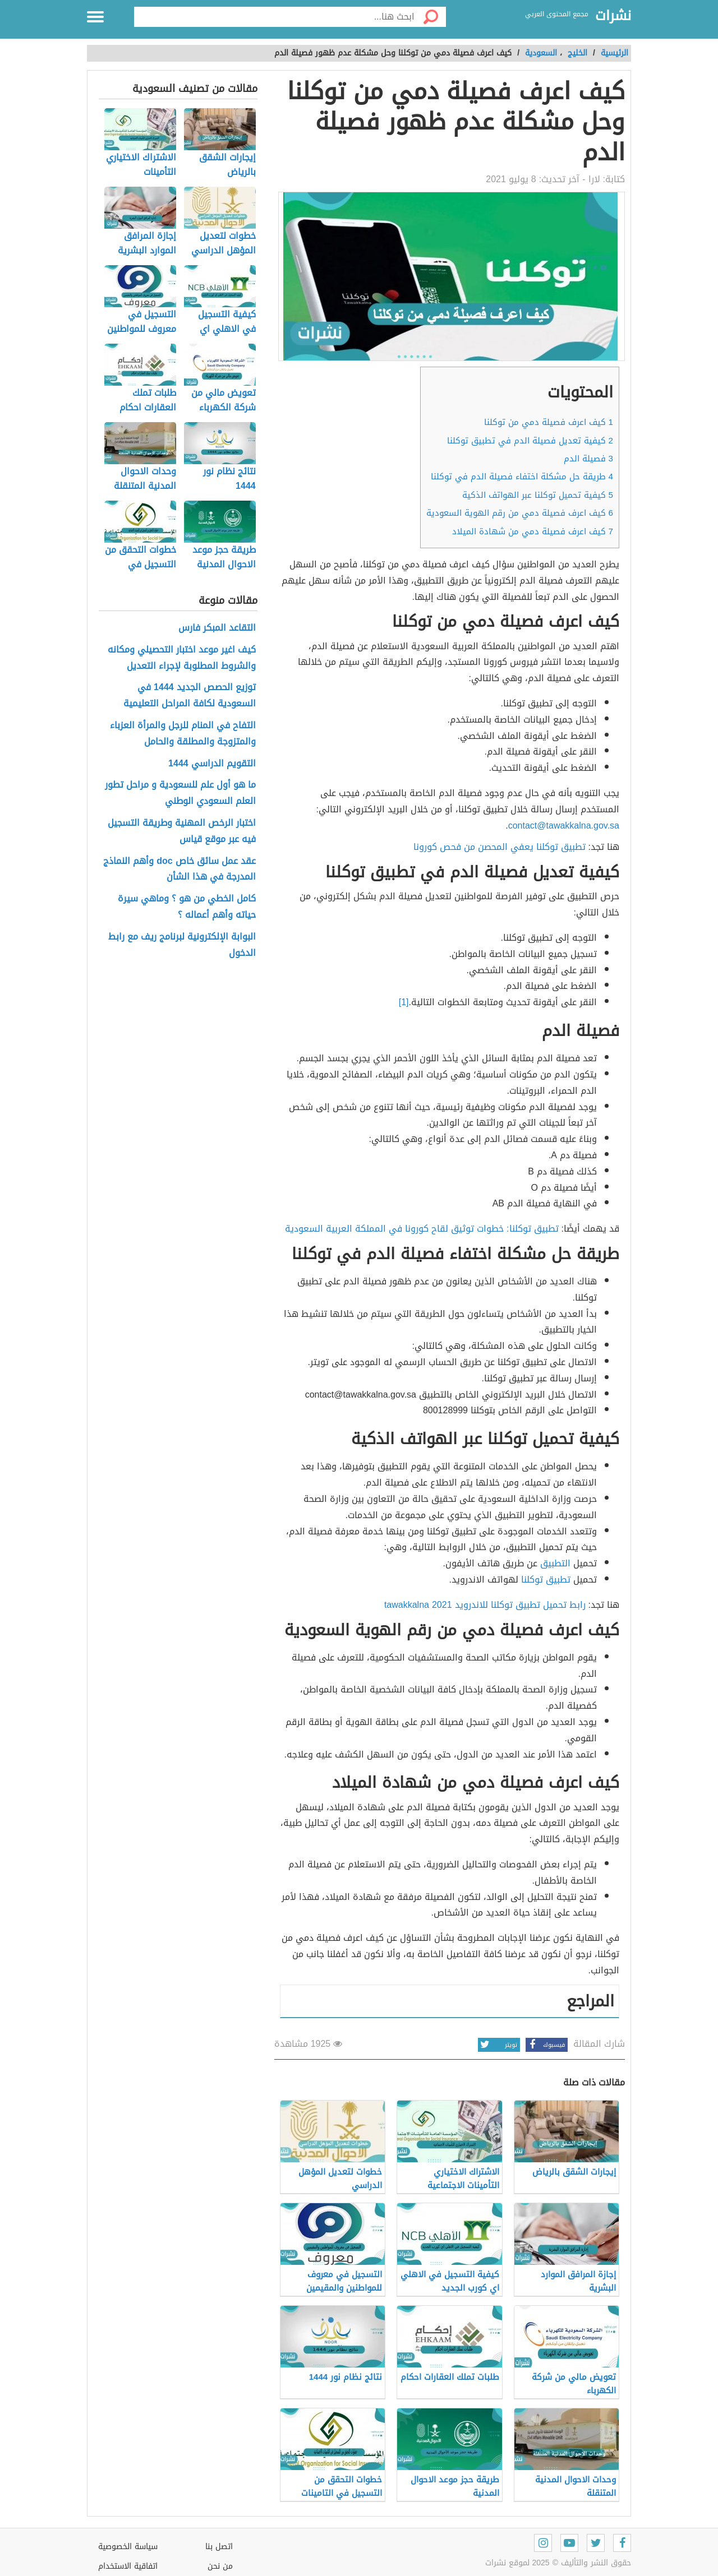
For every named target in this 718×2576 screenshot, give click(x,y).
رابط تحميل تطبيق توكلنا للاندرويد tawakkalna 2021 (485, 1604)
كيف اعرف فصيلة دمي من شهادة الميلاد (532, 531)
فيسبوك (545, 2045)
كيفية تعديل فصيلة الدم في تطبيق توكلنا (530, 440)
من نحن (220, 2566)
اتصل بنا (219, 2547)
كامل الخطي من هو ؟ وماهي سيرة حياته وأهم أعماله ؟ (187, 907)
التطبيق (555, 1563)
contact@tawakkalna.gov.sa (563, 825)
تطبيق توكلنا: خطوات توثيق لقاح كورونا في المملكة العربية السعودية (421, 1228)
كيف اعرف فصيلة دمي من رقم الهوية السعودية (519, 513)
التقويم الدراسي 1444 (212, 764)
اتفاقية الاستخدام (128, 2566)
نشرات (613, 16)
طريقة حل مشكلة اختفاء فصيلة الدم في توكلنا (522, 476)
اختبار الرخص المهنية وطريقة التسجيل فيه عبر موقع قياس (182, 831)
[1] (404, 1002)
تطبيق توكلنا (547, 1579)
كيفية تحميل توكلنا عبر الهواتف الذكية (537, 495)
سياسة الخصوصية (128, 2547)
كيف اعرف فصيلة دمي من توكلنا (548, 422)
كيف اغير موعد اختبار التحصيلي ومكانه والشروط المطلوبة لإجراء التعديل (182, 658)
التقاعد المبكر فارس (217, 628)
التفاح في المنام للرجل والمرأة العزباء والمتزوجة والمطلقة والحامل (183, 734)
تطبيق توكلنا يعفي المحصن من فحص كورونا (499, 846)
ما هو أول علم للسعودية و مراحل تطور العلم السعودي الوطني (180, 793)
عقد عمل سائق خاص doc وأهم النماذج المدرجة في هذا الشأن (179, 869)
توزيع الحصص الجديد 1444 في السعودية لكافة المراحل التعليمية (189, 695)
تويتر (497, 2045)
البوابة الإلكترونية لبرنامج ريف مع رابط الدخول (182, 945)
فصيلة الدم (588, 458)
